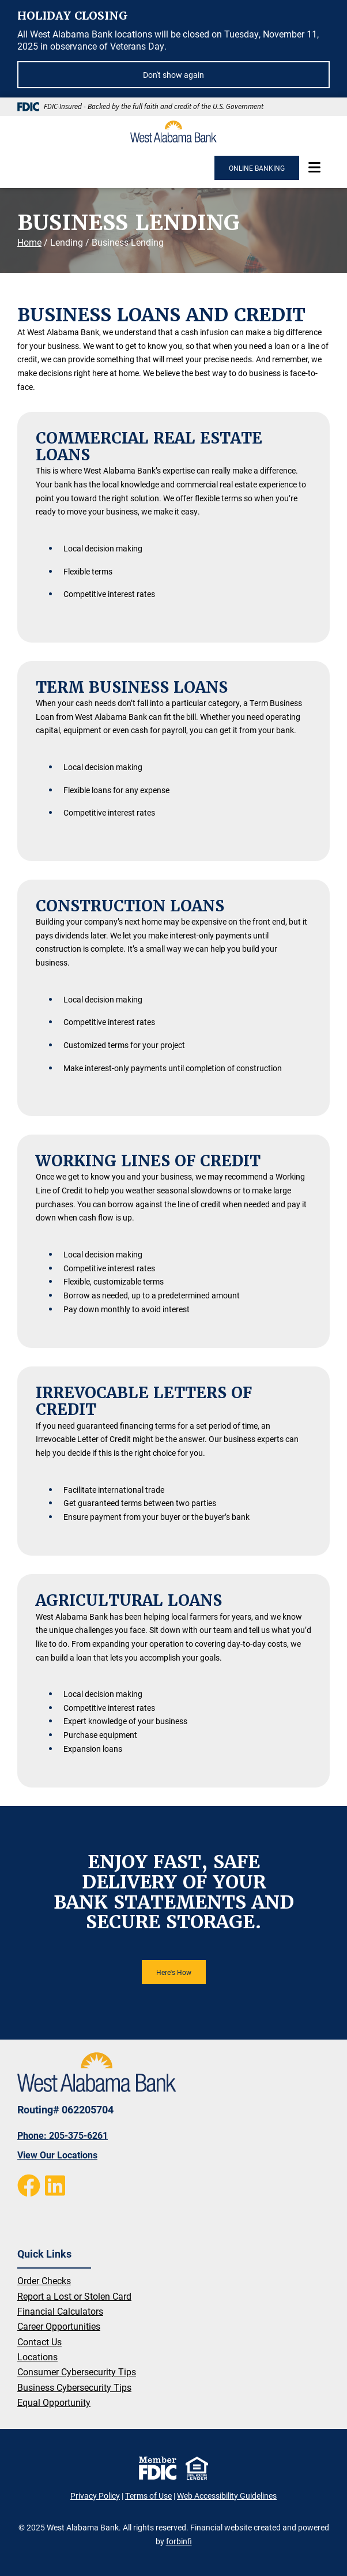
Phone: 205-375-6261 (62, 2135)
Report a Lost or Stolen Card (74, 2296)
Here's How (173, 1972)
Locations (37, 2356)
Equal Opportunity (53, 2402)
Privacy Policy (95, 2495)
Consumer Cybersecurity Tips (76, 2371)
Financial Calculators (60, 2311)
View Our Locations (57, 2155)
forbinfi (179, 2541)
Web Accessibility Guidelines (227, 2495)
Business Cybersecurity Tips (74, 2387)
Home (29, 242)
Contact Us (39, 2341)
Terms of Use (148, 2495)
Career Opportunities (58, 2326)
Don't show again (173, 74)
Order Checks (44, 2280)
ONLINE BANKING (257, 167)
